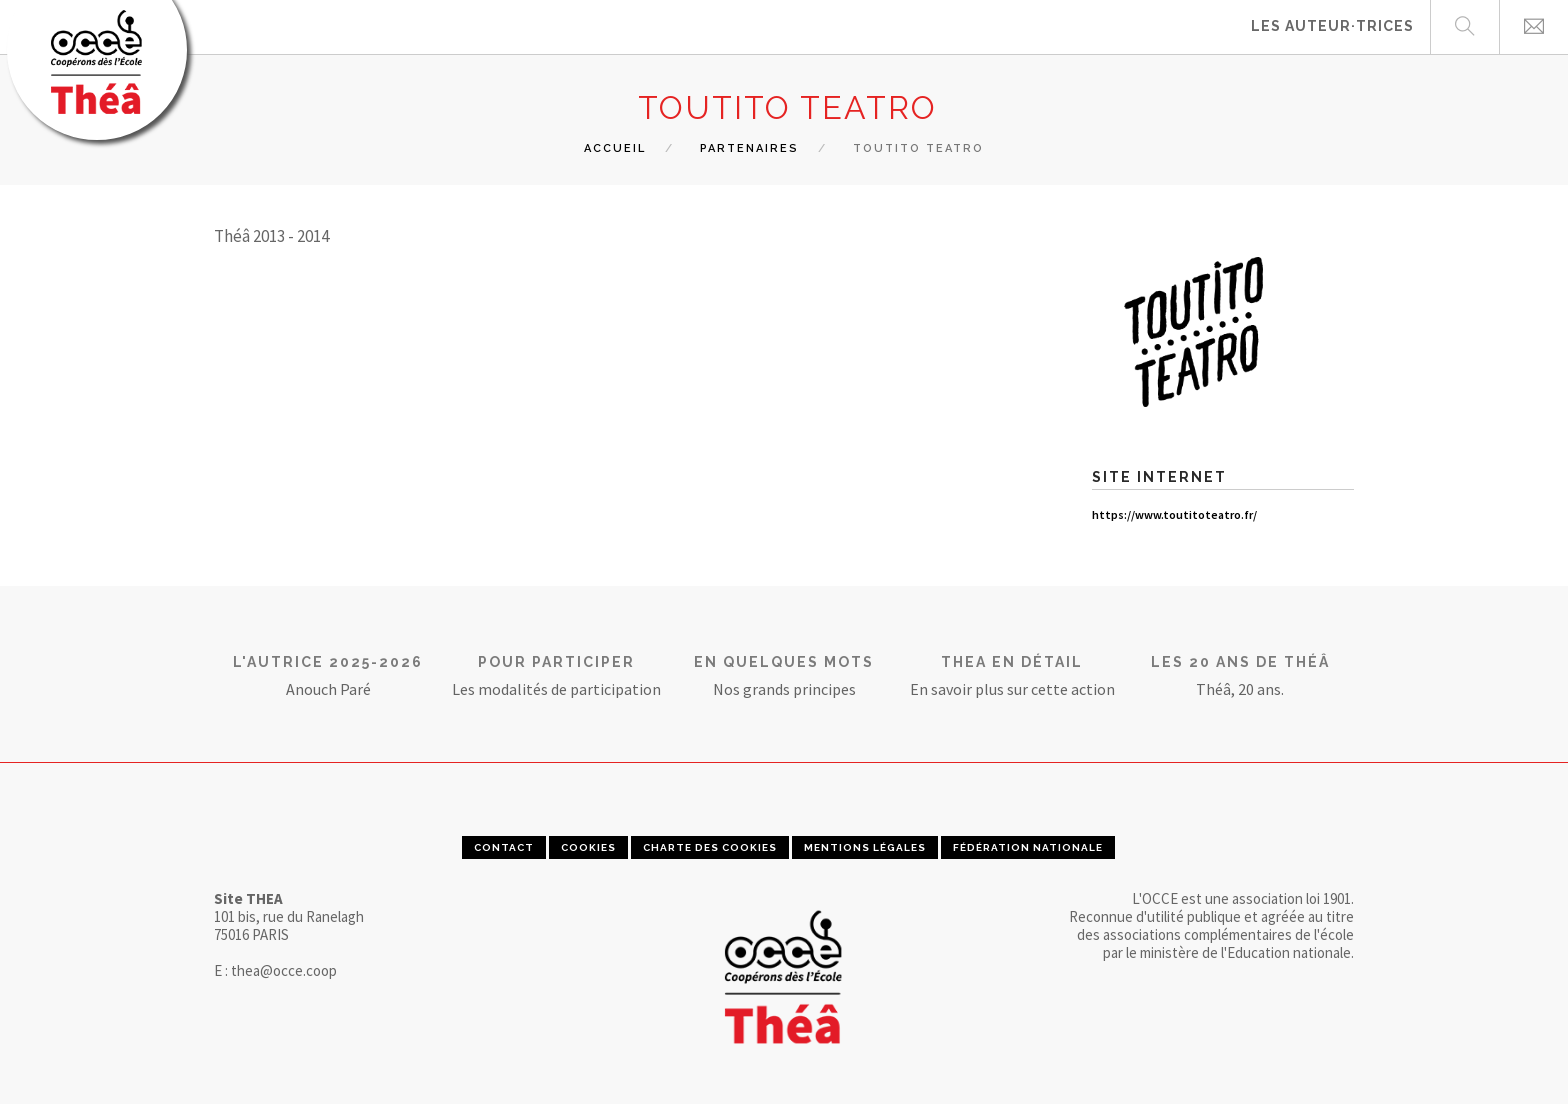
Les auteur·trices (1332, 26)
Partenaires (749, 148)
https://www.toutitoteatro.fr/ (1174, 514)
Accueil (615, 148)
